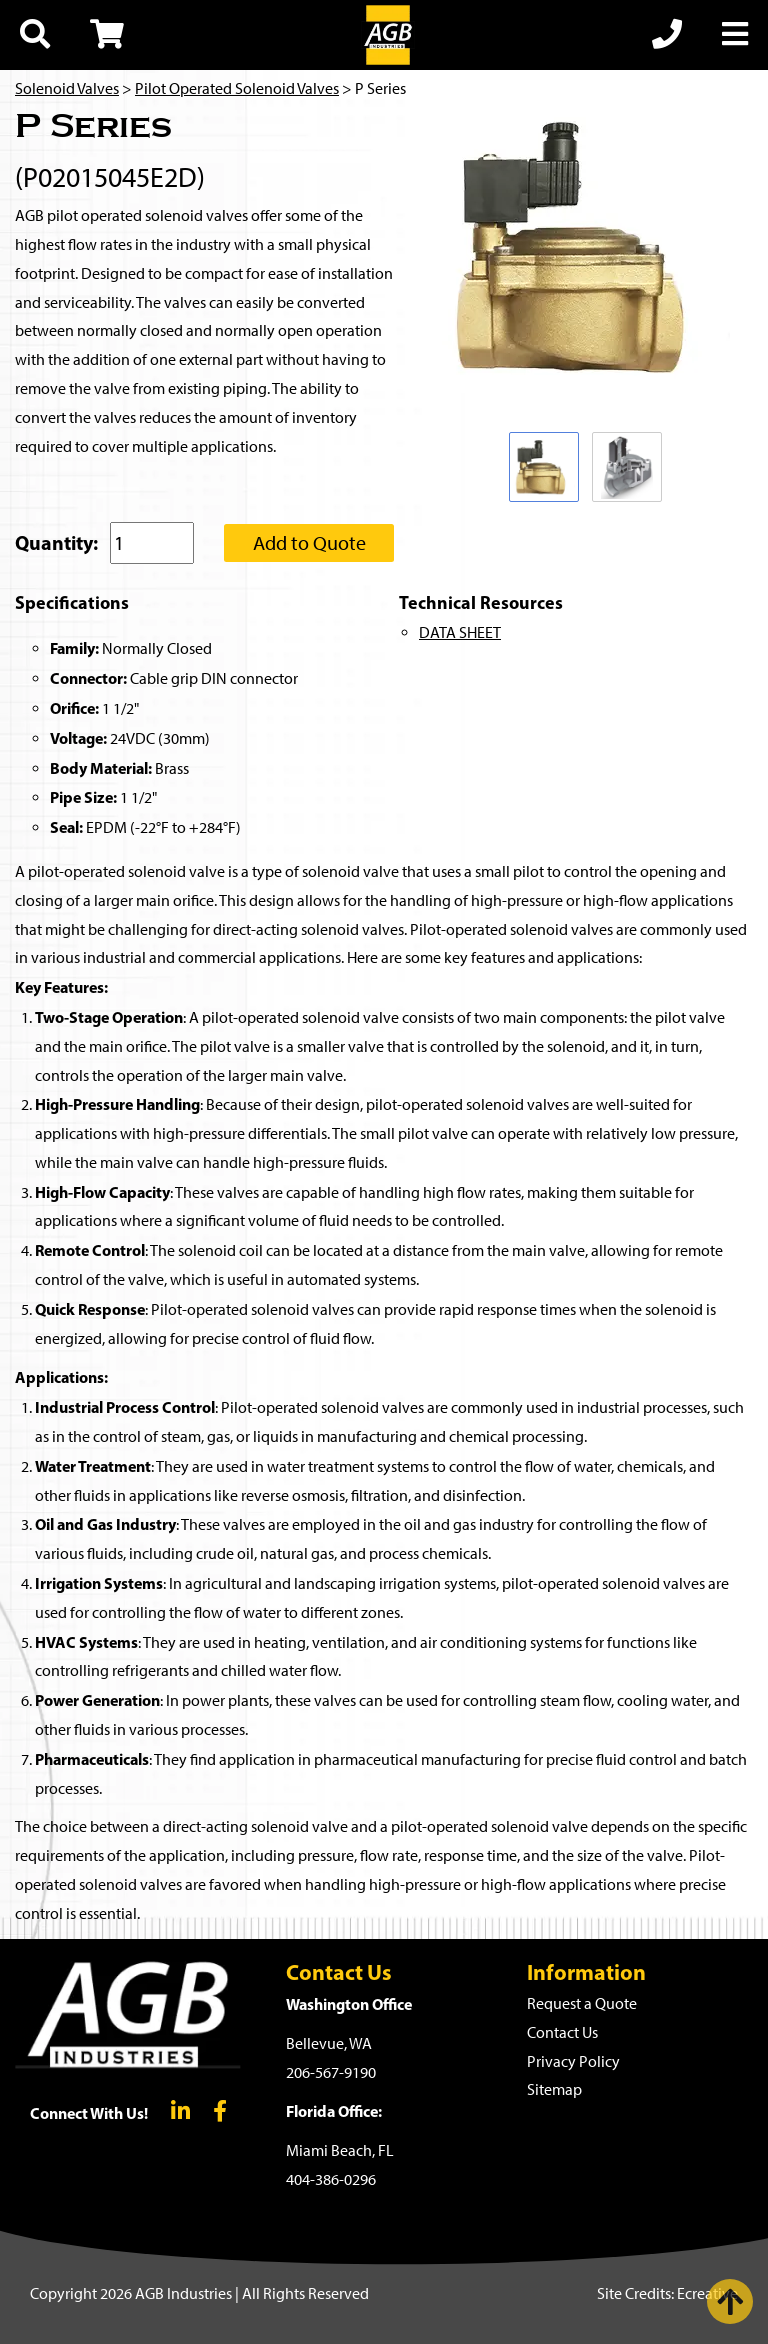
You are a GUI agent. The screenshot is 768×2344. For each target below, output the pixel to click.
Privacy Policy (573, 2061)
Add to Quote (309, 543)
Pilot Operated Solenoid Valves (237, 88)
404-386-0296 (331, 2179)
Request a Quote (582, 2003)
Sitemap (554, 2089)
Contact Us (562, 2032)
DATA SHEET (460, 632)
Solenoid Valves (67, 88)
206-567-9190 (331, 2072)
